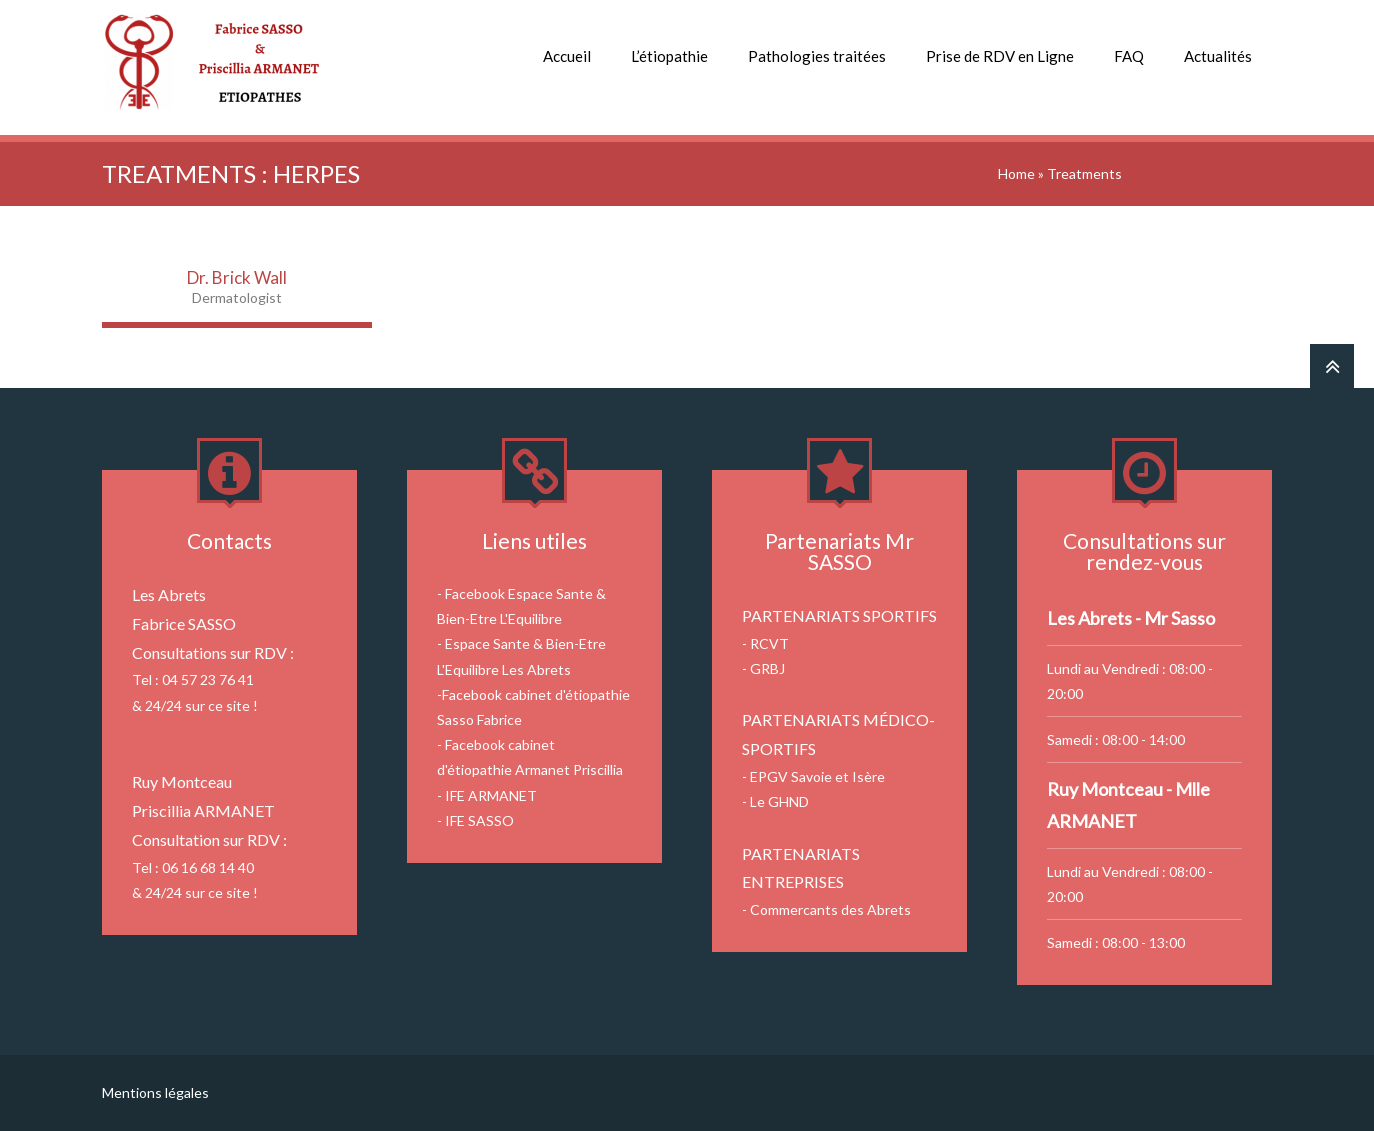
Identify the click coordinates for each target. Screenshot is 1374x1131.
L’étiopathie (669, 56)
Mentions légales (155, 1092)
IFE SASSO (479, 820)
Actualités (1218, 56)
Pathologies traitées (817, 56)
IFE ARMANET (491, 795)
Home (1016, 173)
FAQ (1129, 56)
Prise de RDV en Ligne (1000, 56)
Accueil (567, 56)
